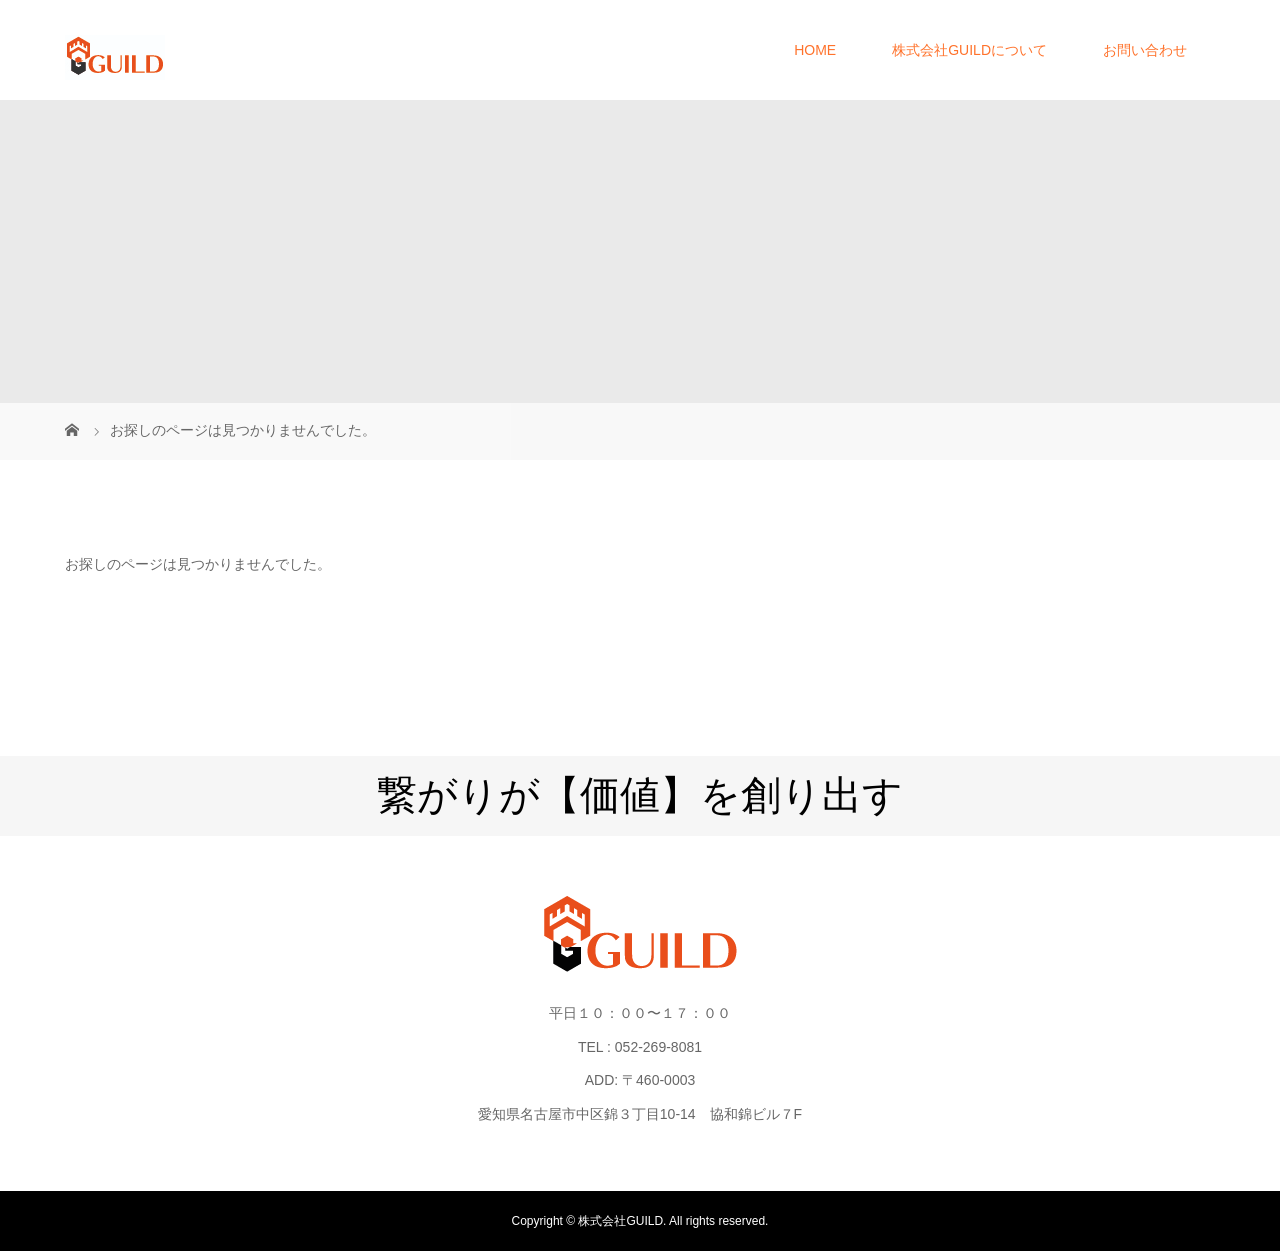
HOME (815, 50)
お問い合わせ (1145, 50)
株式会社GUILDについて (969, 50)
